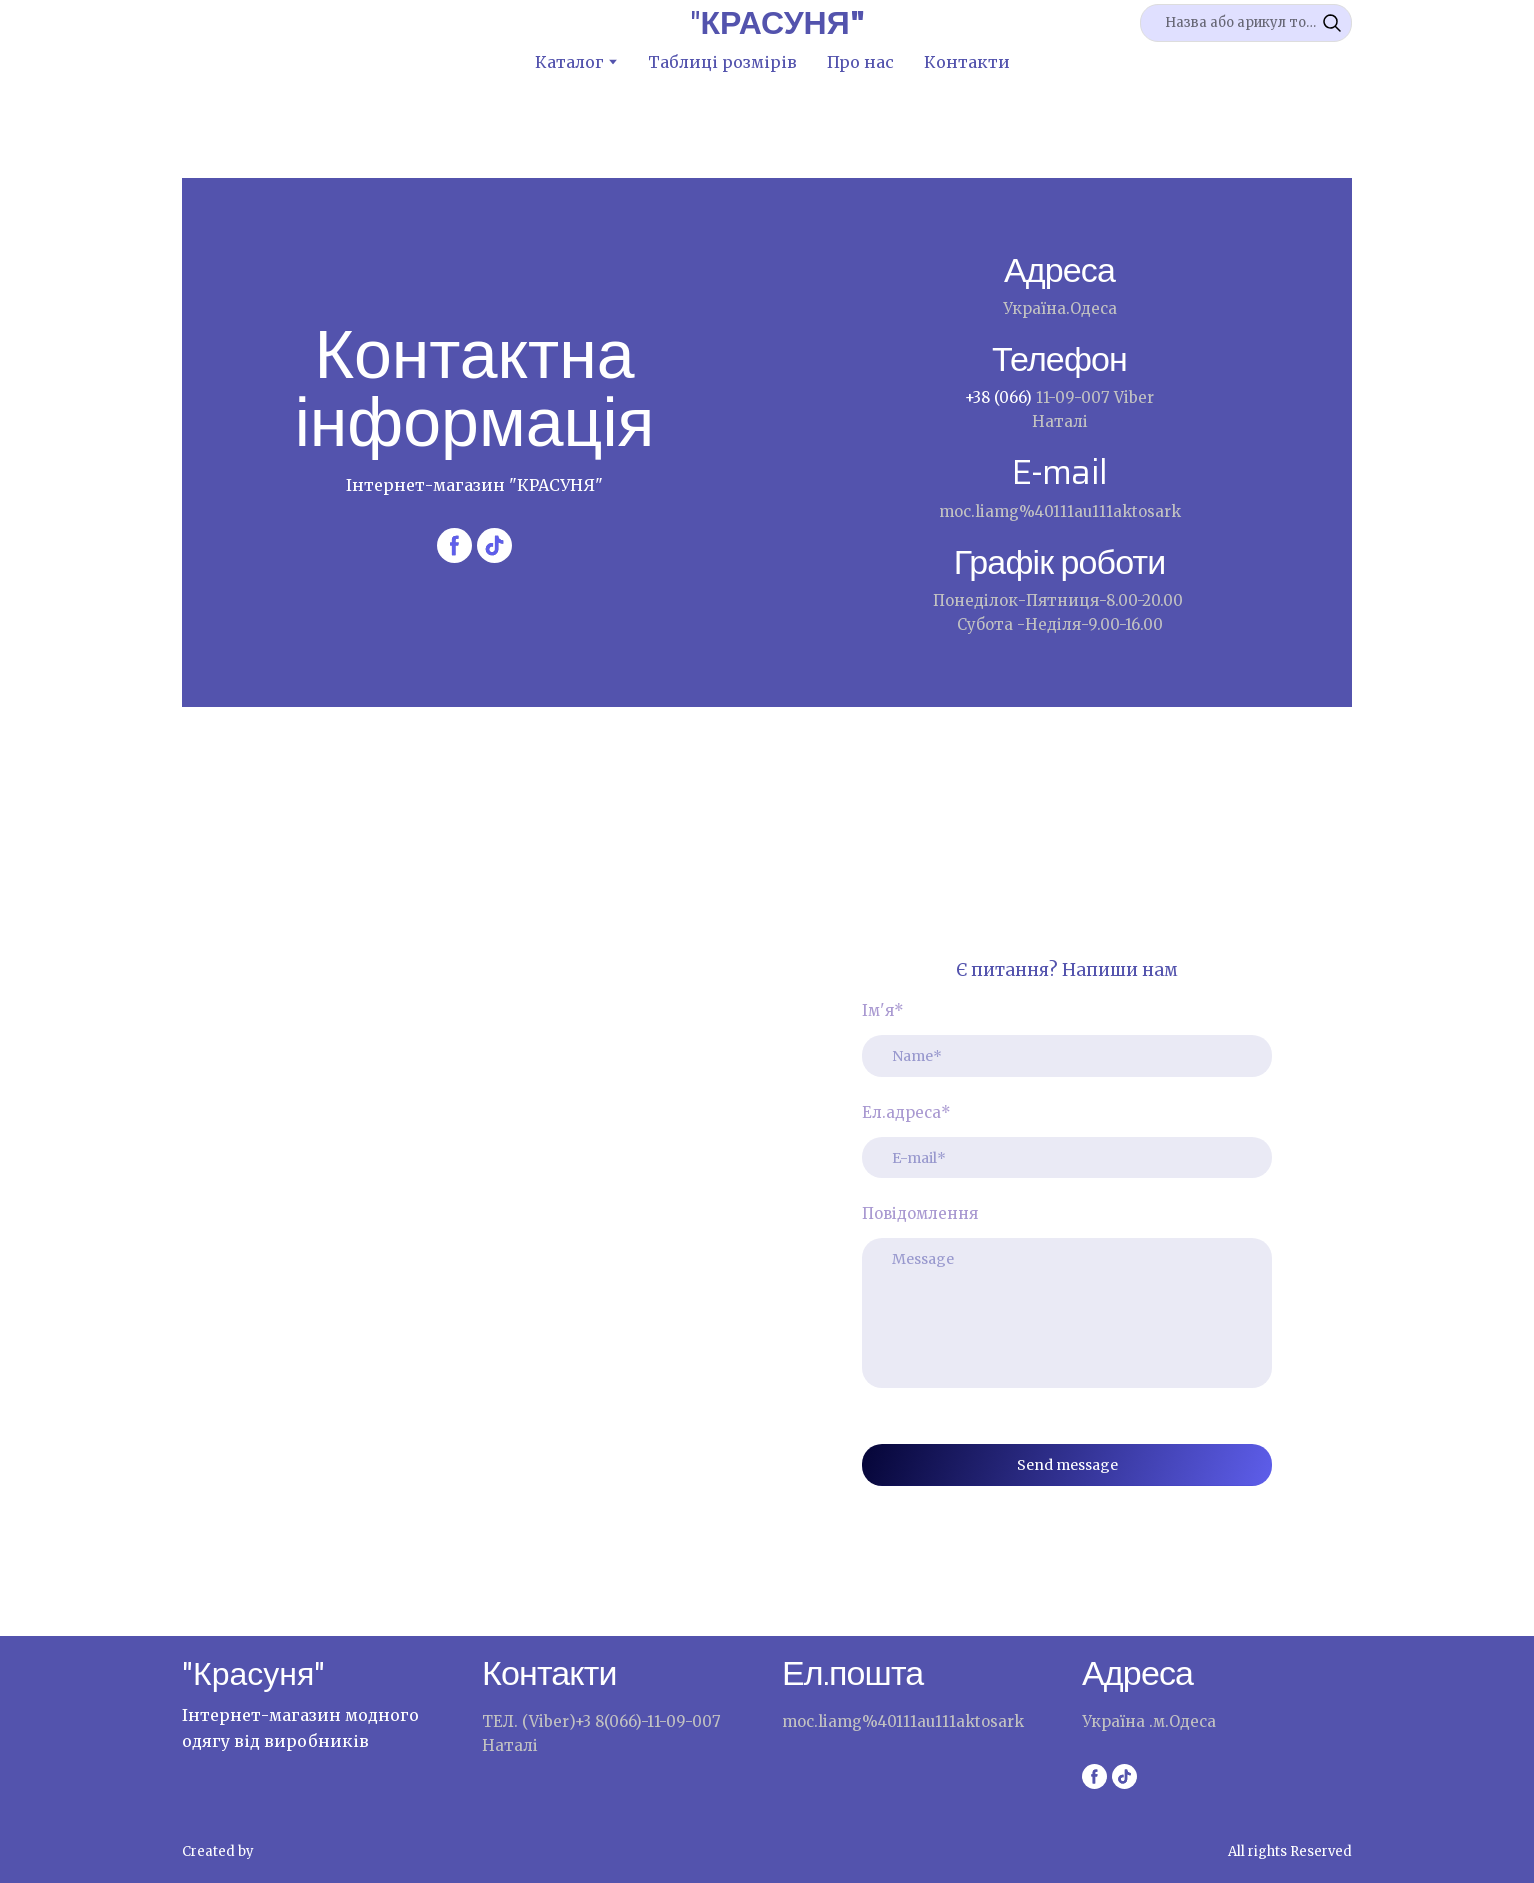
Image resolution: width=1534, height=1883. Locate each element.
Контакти (967, 62)
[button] (1332, 23)
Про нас (860, 62)
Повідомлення (920, 1213)
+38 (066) (1000, 397)
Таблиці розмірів (722, 62)
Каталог (569, 62)
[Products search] (1246, 23)
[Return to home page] (777, 23)
